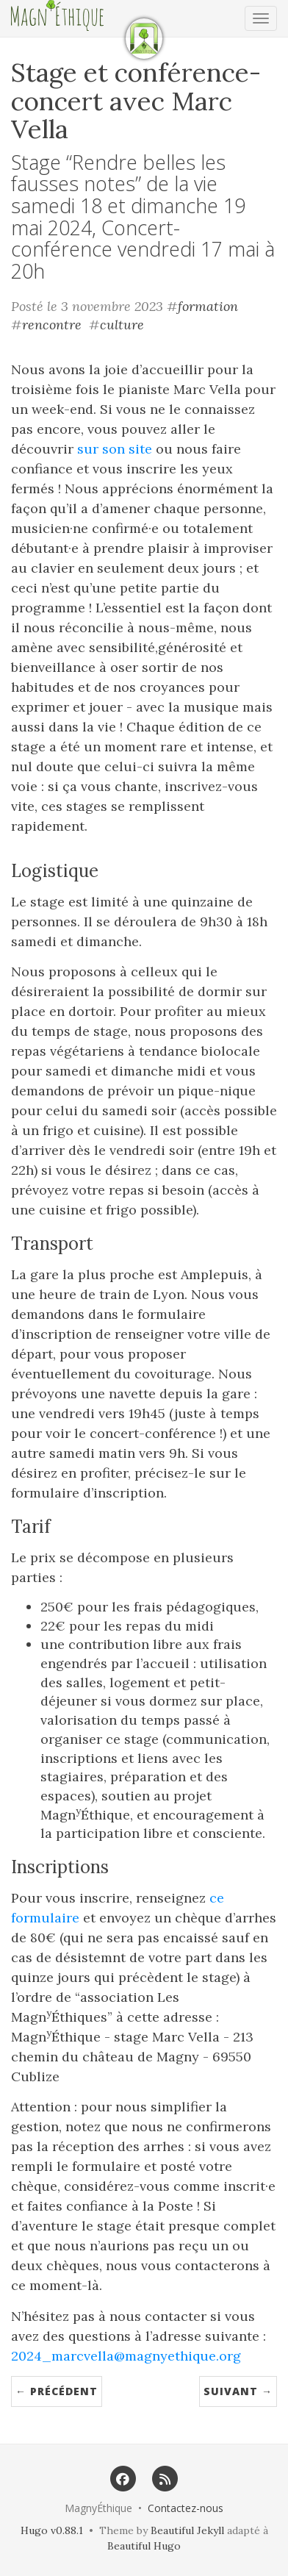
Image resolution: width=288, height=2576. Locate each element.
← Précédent (56, 2391)
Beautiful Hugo (144, 2545)
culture (122, 324)
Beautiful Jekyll (187, 2530)
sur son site (114, 448)
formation (208, 306)
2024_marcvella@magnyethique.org (126, 2355)
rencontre (52, 324)
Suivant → (238, 2391)
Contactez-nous (185, 2508)
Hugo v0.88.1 (52, 2530)
